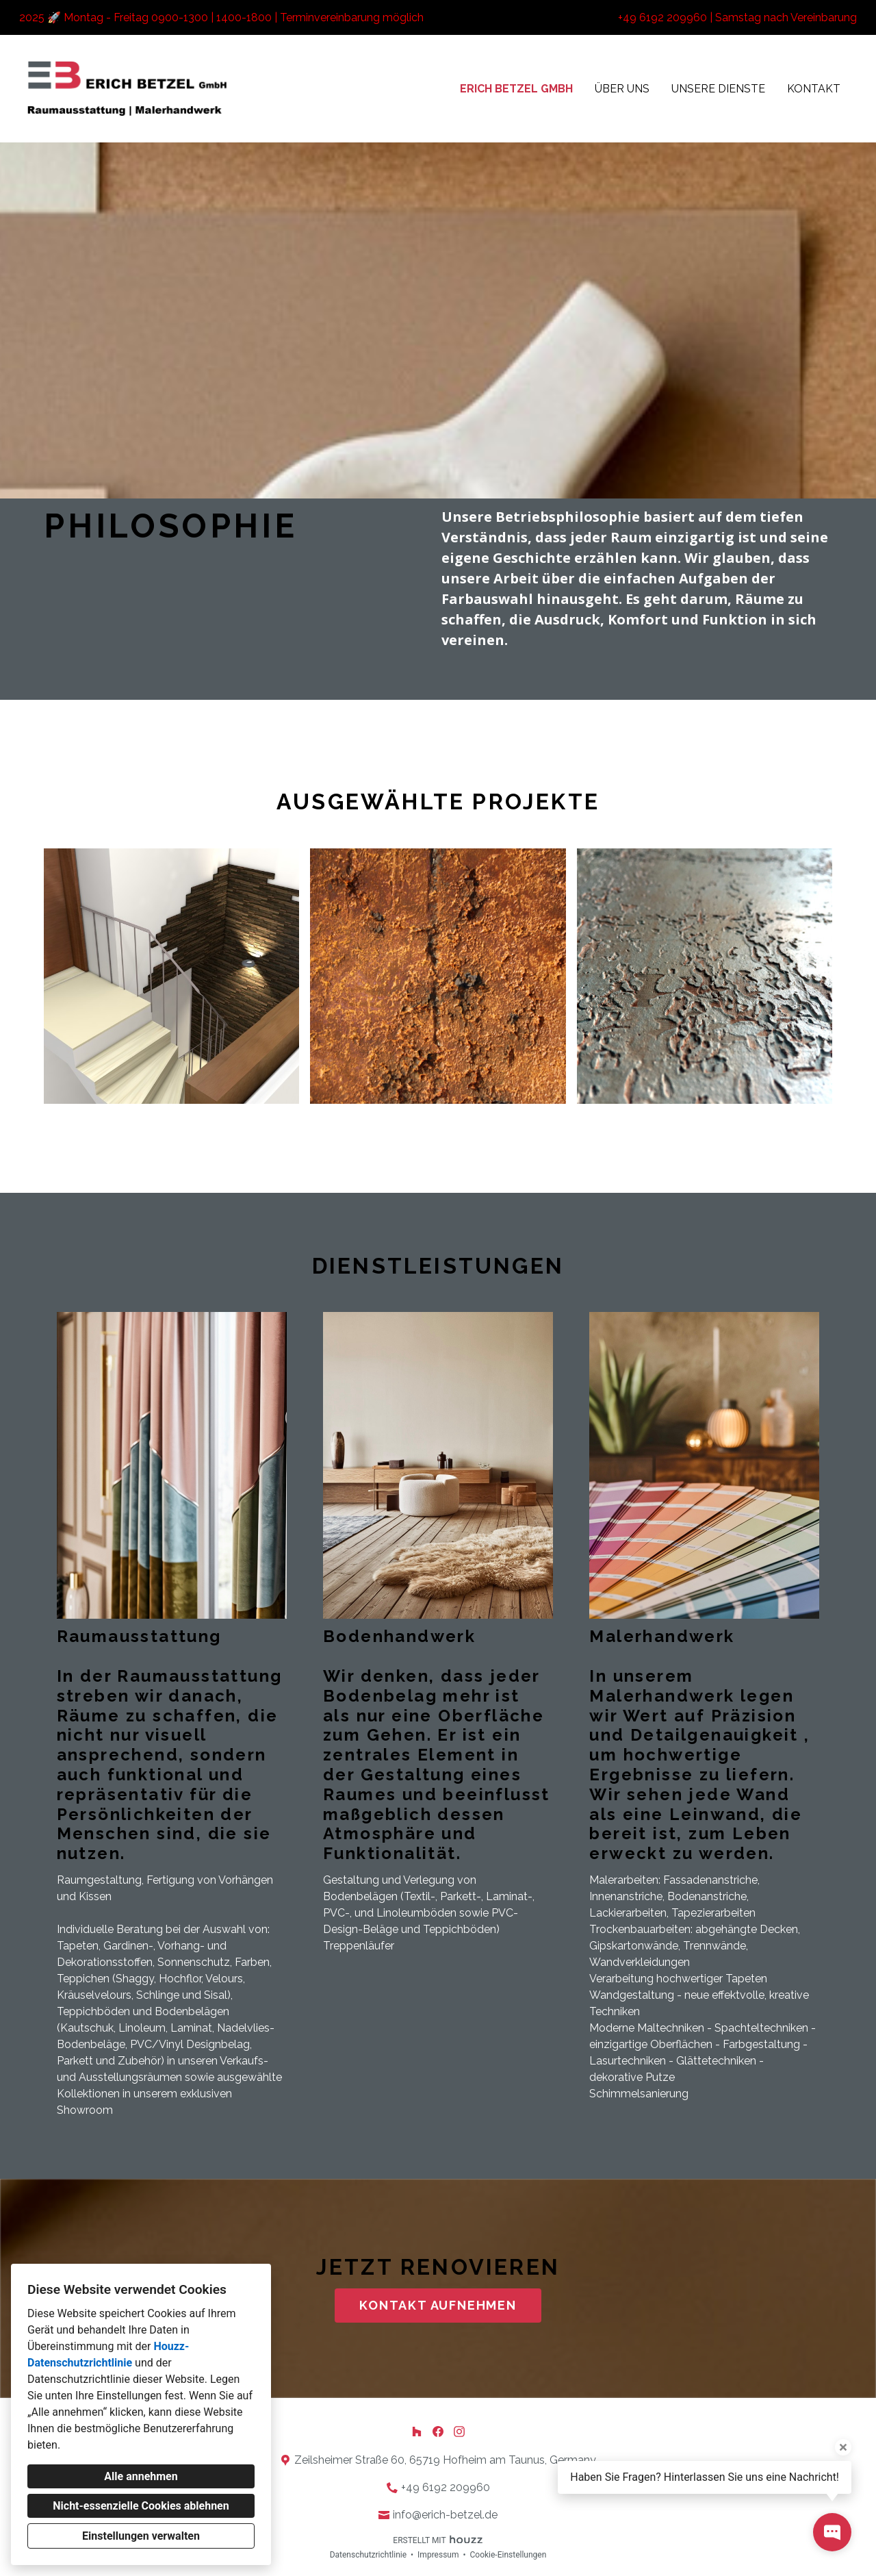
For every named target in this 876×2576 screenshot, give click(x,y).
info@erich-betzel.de (445, 2514)
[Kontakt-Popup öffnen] (832, 2532)
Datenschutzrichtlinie (368, 2555)
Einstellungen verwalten (141, 2535)
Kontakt (813, 88)
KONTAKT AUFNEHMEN (438, 2305)
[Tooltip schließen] (843, 2447)
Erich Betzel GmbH (516, 88)
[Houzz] (417, 2431)
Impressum (438, 2555)
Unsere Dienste (718, 88)
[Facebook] (437, 2431)
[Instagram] (458, 2431)
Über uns (622, 88)
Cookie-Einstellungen (507, 2555)
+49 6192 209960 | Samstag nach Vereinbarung (737, 17)
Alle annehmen (140, 2476)
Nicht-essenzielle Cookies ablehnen (141, 2505)
